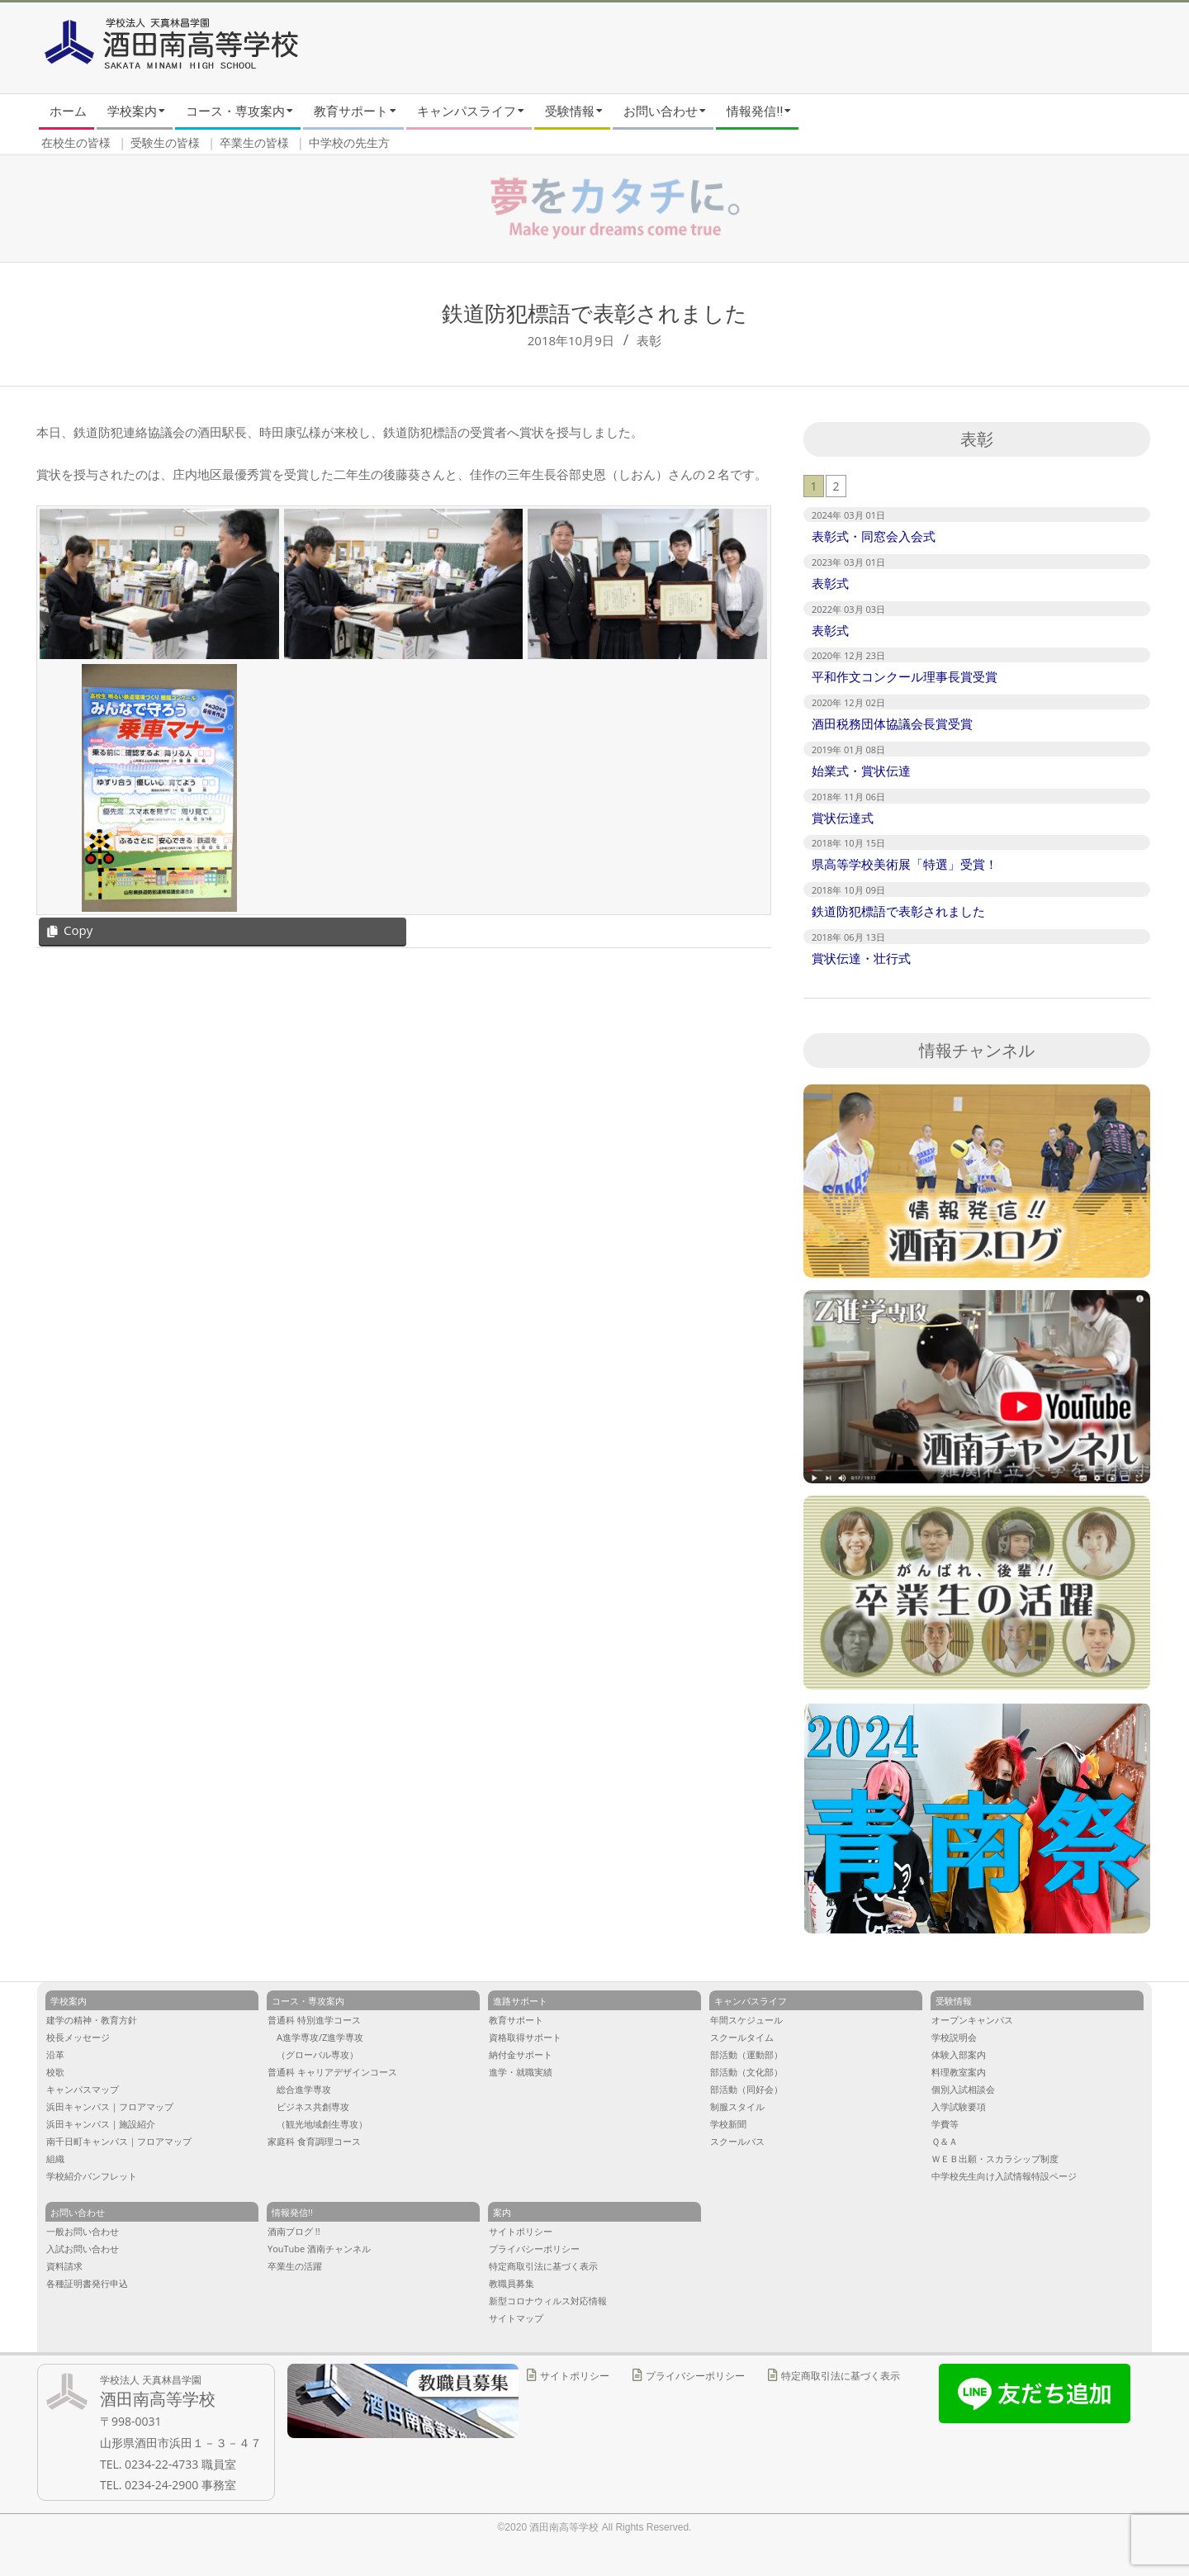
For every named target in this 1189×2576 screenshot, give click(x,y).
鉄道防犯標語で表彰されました (898, 911)
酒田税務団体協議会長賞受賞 (892, 723)
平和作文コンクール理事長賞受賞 (904, 676)
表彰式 (830, 583)
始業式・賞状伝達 (861, 770)
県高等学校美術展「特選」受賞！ (904, 864)
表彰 (649, 340)
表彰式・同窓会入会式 (874, 536)
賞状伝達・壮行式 (861, 958)
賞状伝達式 (843, 817)
